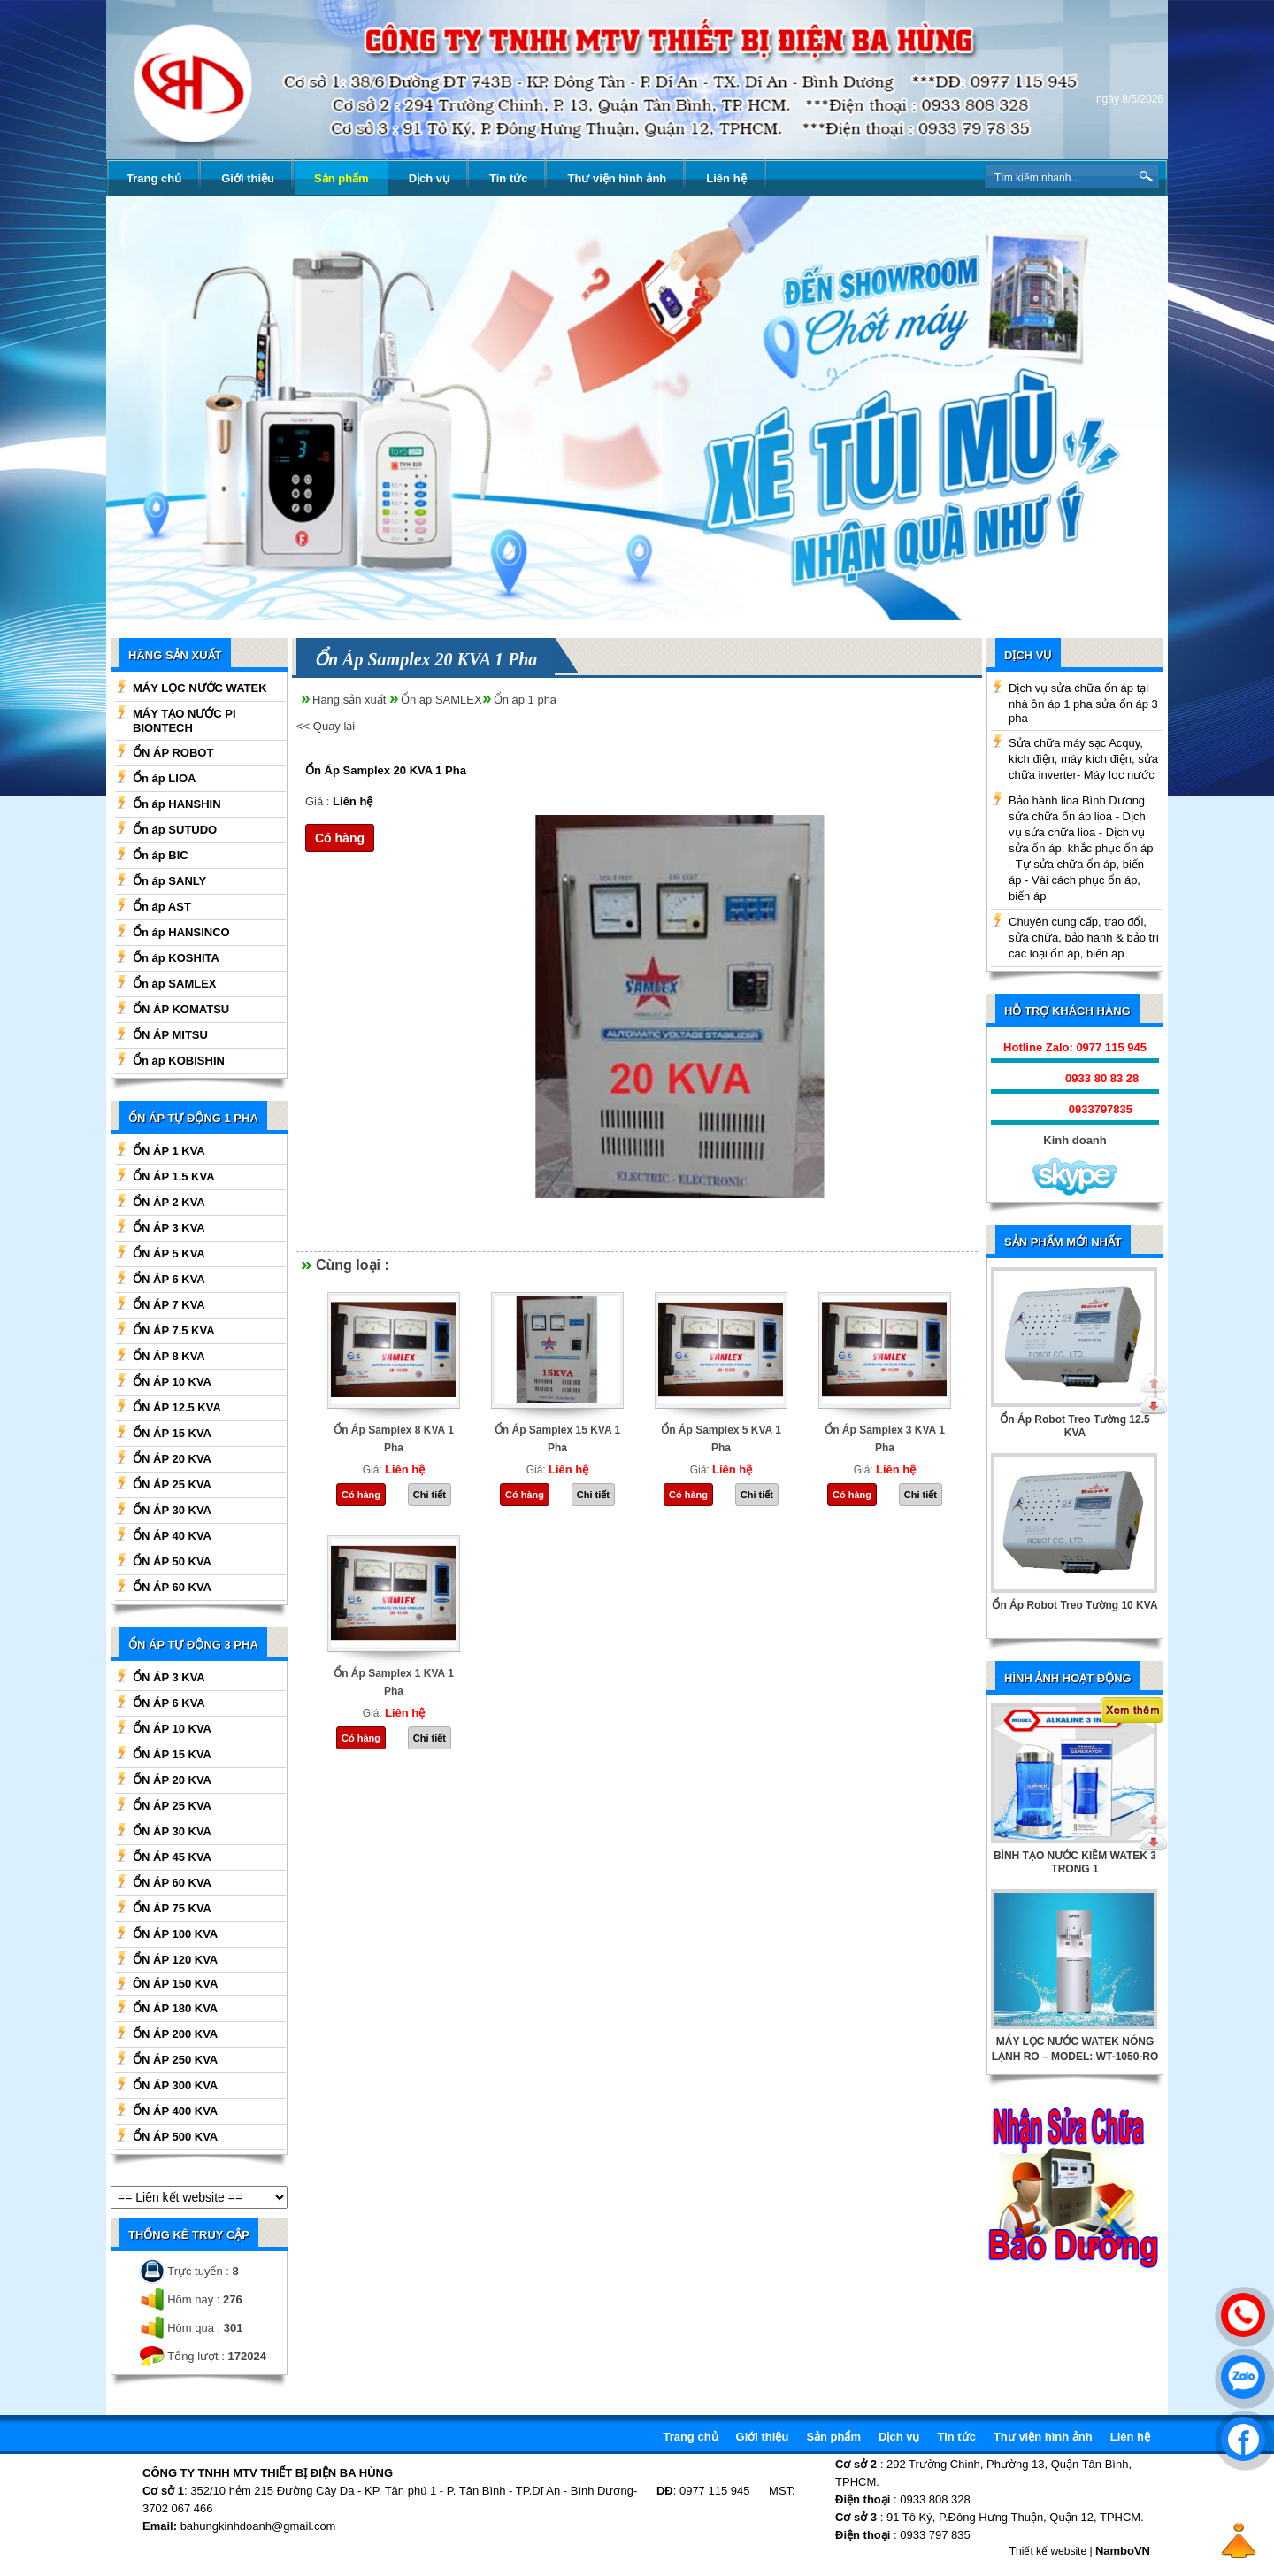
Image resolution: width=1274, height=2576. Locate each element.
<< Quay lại (325, 726)
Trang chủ (154, 178)
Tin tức (508, 178)
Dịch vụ (429, 178)
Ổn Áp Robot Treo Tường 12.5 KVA (1074, 1426)
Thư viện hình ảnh (616, 178)
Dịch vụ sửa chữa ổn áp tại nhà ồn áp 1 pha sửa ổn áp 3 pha (1083, 703)
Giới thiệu (247, 178)
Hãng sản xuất (349, 699)
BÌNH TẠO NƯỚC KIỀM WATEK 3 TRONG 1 (1075, 1862)
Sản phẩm (341, 178)
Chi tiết (429, 1494)
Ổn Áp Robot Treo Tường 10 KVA (1074, 1605)
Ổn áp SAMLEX (441, 699)
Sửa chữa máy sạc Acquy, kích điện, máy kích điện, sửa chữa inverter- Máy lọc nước (1083, 758)
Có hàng (340, 838)
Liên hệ (726, 178)
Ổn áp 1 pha (525, 699)
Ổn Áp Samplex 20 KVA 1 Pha (385, 770)
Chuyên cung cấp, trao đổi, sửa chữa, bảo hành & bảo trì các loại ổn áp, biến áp (1084, 937)
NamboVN (1122, 2550)
